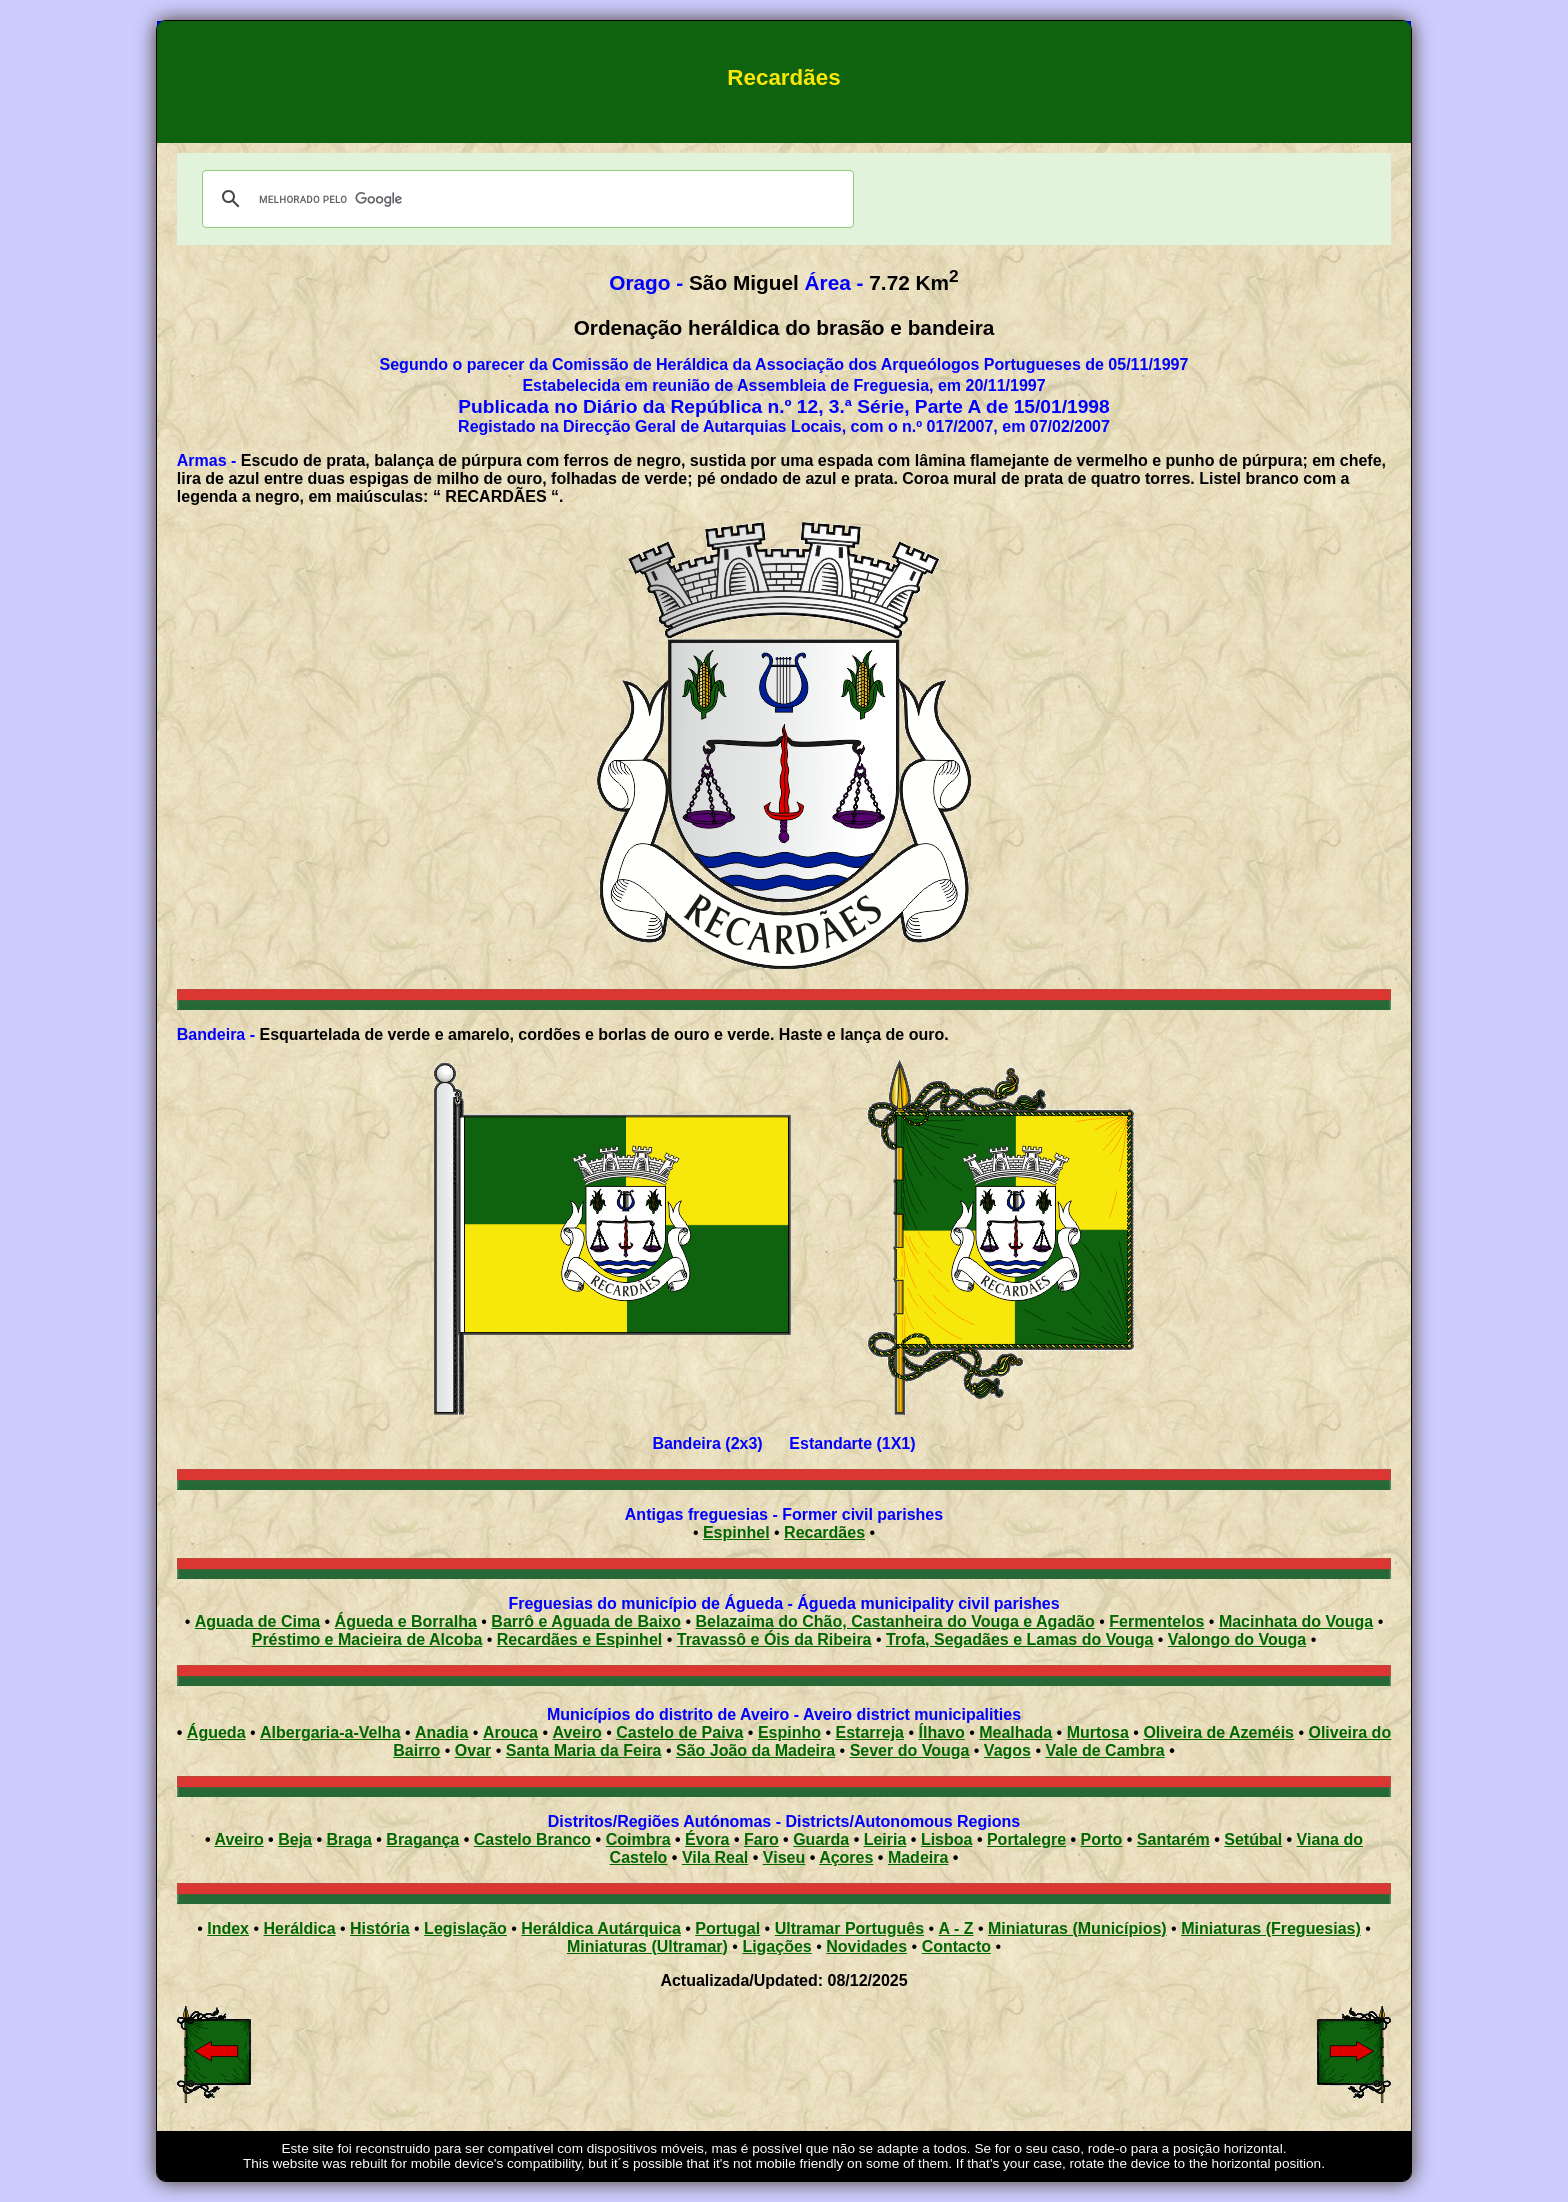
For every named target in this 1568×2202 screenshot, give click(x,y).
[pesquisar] (525, 199)
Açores (846, 1857)
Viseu (784, 1857)
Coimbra (638, 1839)
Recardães (824, 1532)
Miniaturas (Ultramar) (647, 1946)
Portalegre (1026, 1839)
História (380, 1928)
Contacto (956, 1946)
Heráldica (299, 1928)
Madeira (918, 1857)
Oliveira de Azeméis (1218, 1732)
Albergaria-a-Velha (330, 1732)
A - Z (956, 1928)
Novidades (866, 1946)
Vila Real (715, 1857)
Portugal (727, 1928)
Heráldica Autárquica (600, 1928)
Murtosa (1098, 1732)
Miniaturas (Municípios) (1077, 1928)
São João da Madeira (755, 1750)
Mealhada (1015, 1732)
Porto (1102, 1839)
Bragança (422, 1839)
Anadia (441, 1732)
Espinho (789, 1732)
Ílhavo (941, 1732)
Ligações (776, 1946)
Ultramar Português (849, 1928)
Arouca (510, 1732)
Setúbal (1253, 1839)
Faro (761, 1839)
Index (228, 1928)
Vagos (1007, 1750)
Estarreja (869, 1732)
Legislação (465, 1928)
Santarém (1173, 1839)
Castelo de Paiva (679, 1732)
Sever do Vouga (910, 1750)
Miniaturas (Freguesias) (1271, 1928)
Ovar (473, 1750)
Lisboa (947, 1839)
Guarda (821, 1839)
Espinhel (736, 1532)
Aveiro (577, 1732)
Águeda (216, 1732)
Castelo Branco (532, 1839)
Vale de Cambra (1105, 1750)
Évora (707, 1839)
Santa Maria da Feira (584, 1750)
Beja (295, 1839)
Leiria (885, 1839)
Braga (348, 1839)
